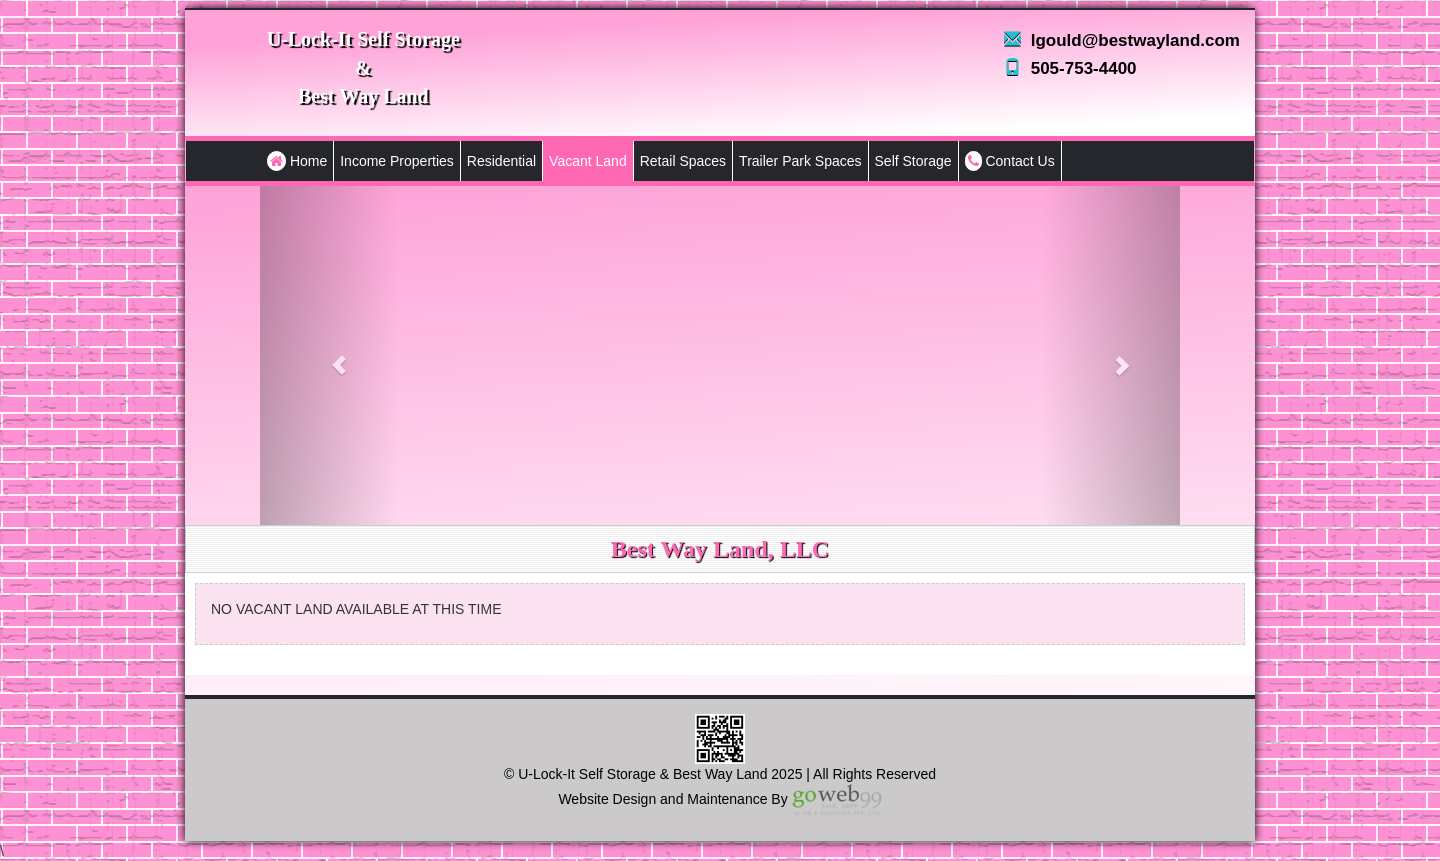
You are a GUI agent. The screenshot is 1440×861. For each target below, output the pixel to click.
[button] (329, 355)
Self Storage (913, 161)
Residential (501, 161)
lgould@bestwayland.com (1135, 40)
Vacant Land (588, 161)
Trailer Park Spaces (800, 161)
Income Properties (397, 161)
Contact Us (1010, 161)
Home (297, 161)
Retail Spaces (683, 161)
